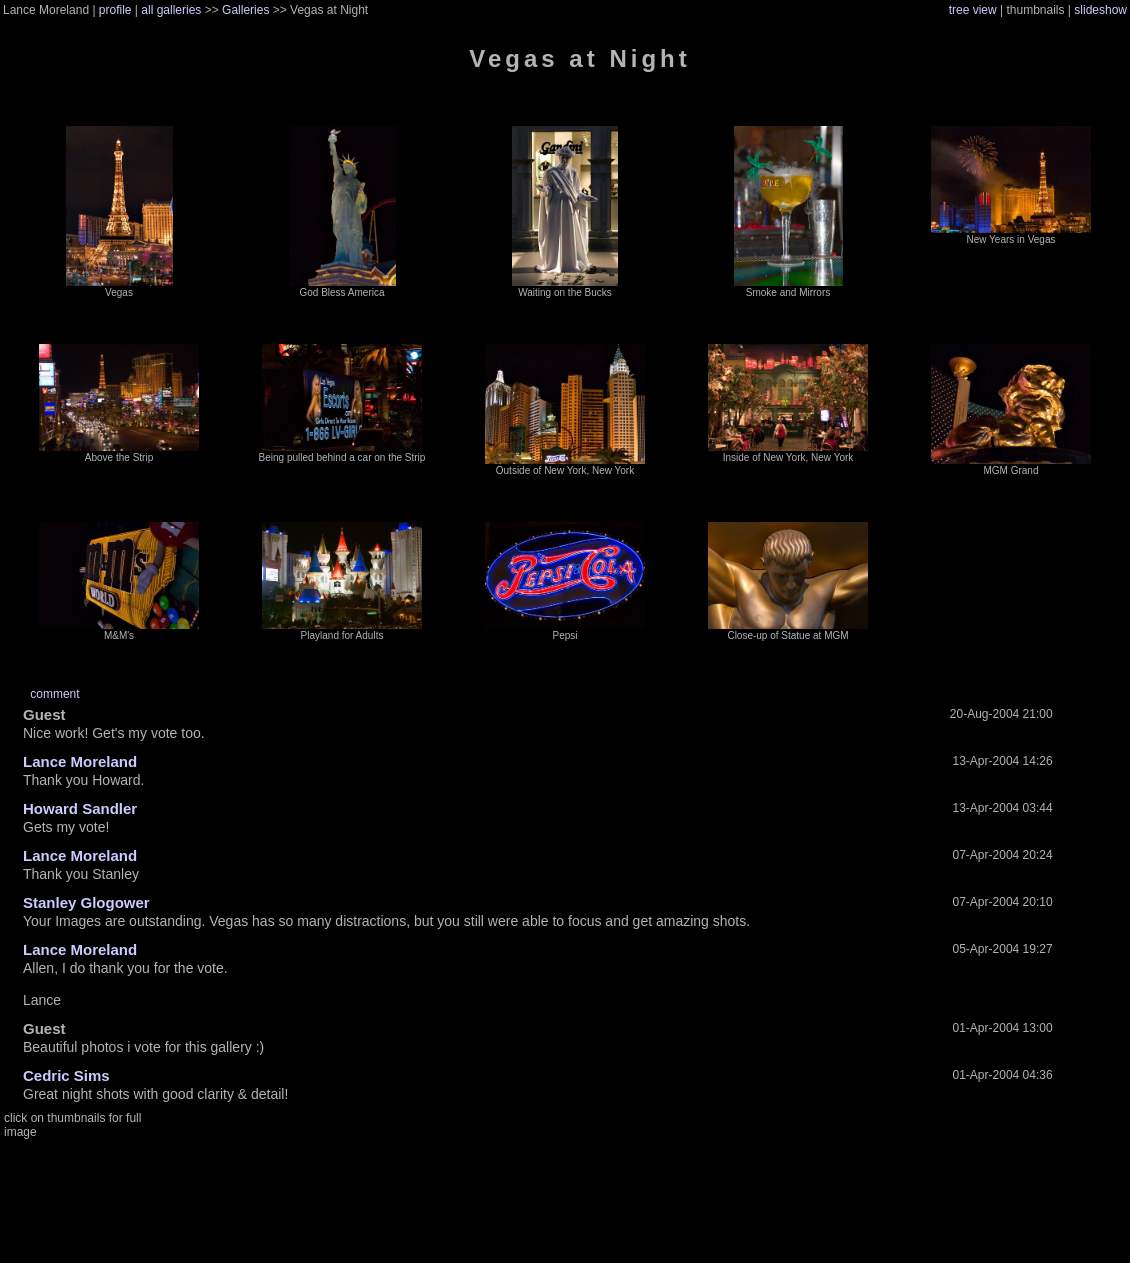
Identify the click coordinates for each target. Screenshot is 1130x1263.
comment (54, 694)
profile (115, 10)
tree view (973, 10)
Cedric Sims (66, 1075)
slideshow (1100, 10)
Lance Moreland (80, 761)
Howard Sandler (80, 808)
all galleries (171, 10)
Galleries (245, 10)
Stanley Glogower (86, 902)
